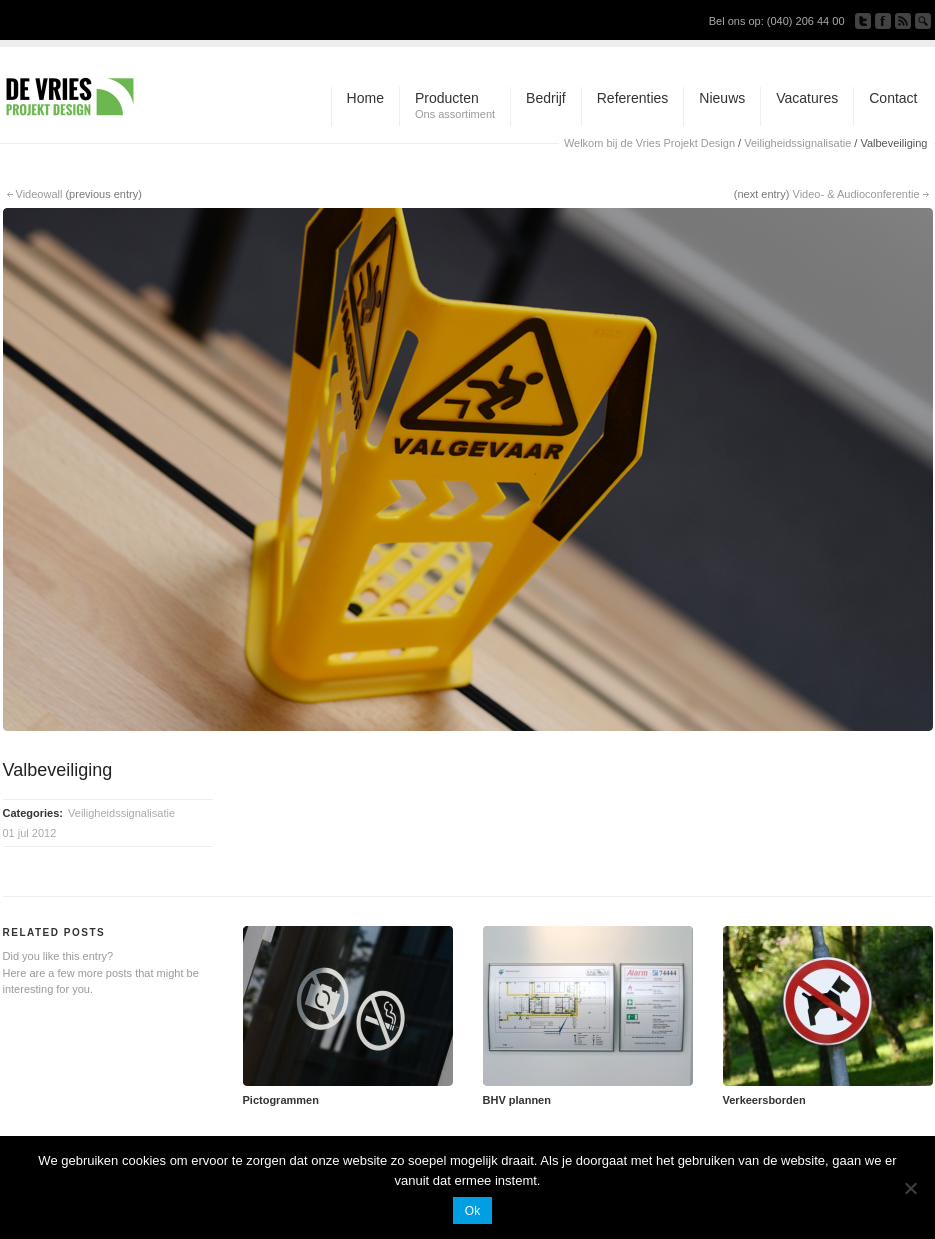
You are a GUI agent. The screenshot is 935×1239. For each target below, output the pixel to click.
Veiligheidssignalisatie (797, 143)
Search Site (923, 21)
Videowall (39, 194)
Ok (472, 1211)
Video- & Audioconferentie (856, 194)
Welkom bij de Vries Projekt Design (649, 143)
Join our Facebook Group (883, 21)
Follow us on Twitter (863, 21)
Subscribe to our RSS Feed (903, 21)
